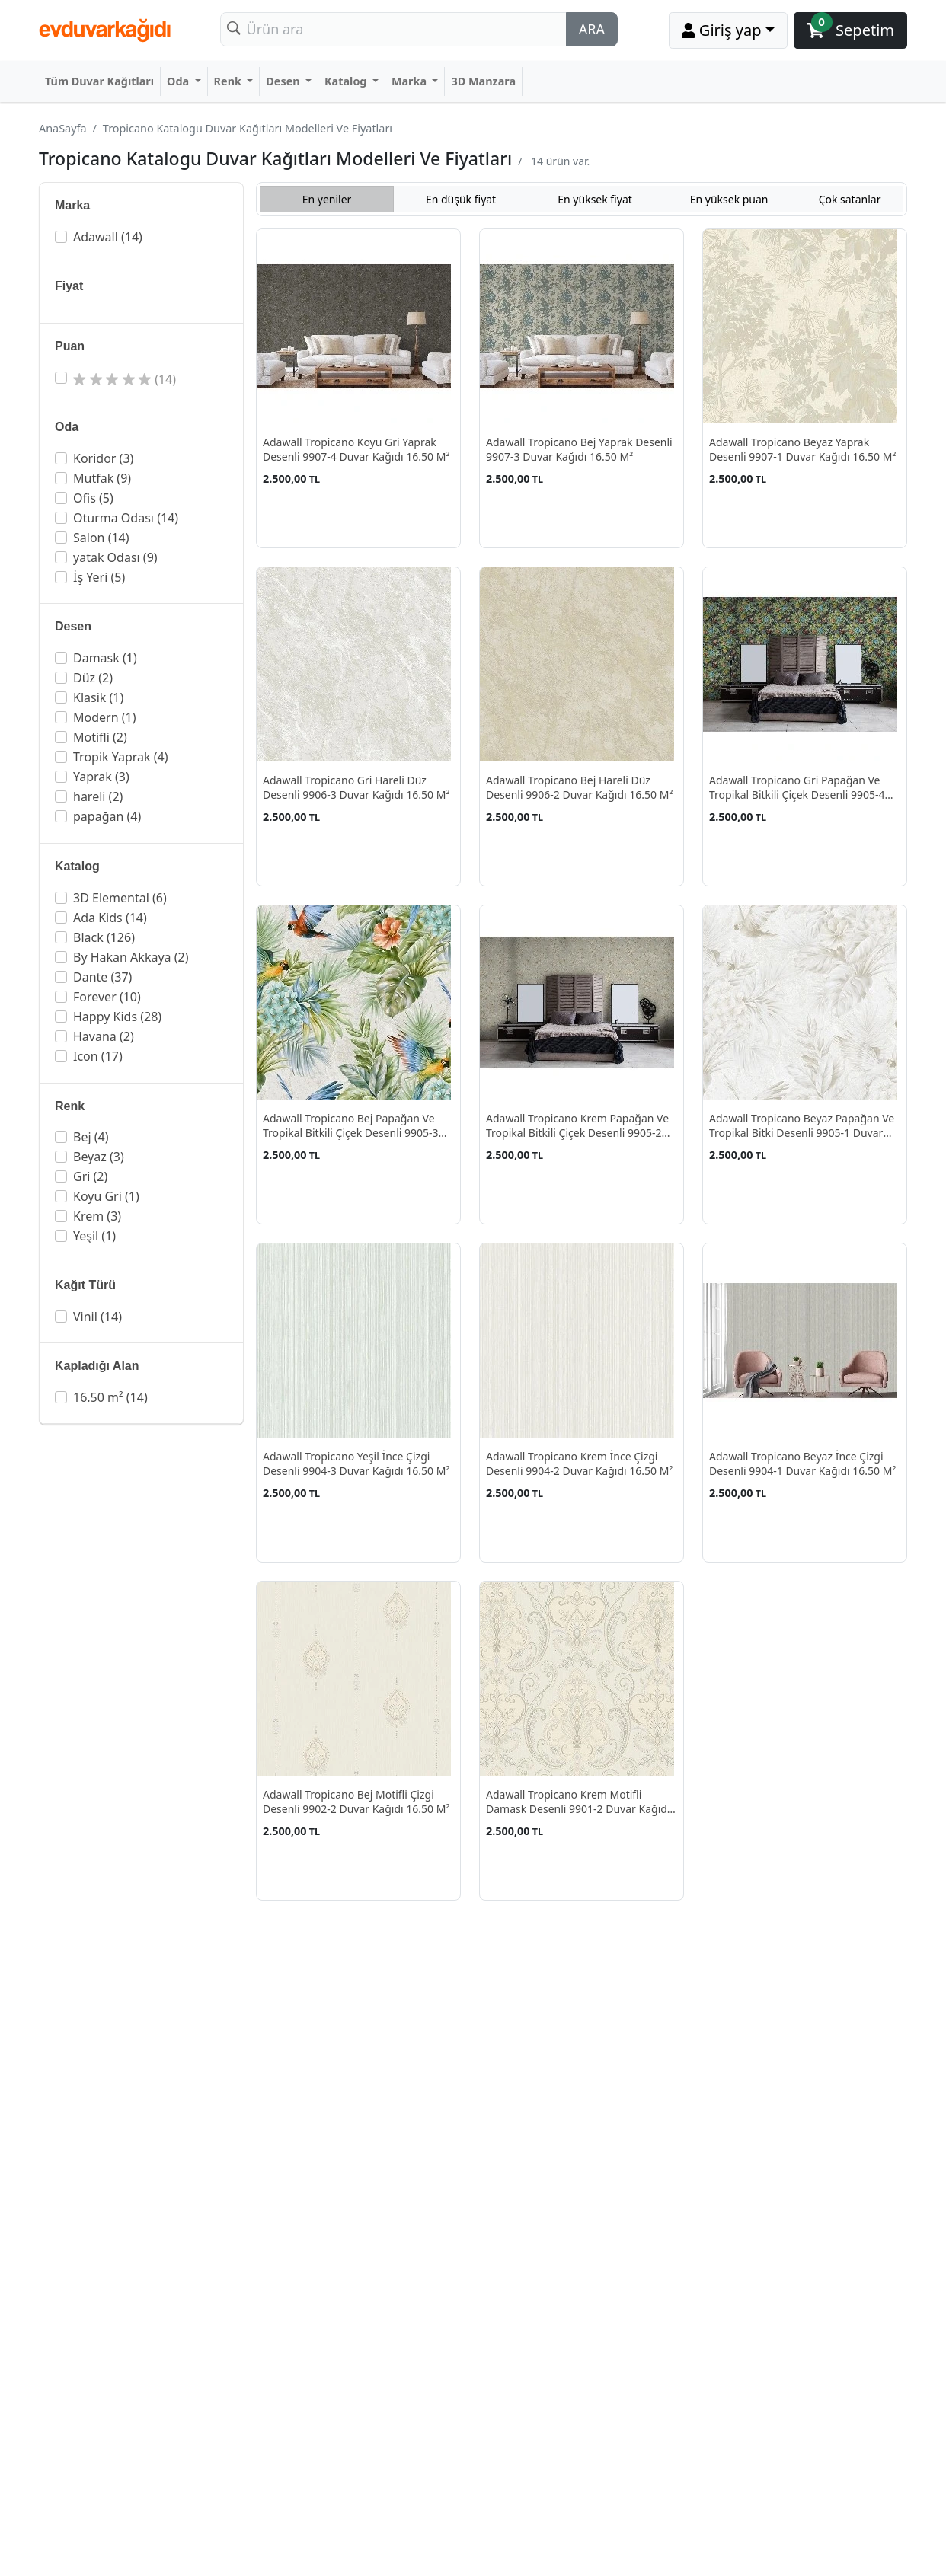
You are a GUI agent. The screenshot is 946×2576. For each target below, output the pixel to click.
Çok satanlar (850, 199)
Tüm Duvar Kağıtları (99, 81)
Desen (284, 81)
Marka (411, 81)
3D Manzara (483, 81)
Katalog (346, 81)
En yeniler (327, 199)
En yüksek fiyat (595, 199)
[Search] (393, 29)
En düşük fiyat (461, 199)
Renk (229, 81)
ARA (592, 29)
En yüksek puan (729, 199)
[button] (143, 237)
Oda (179, 81)
